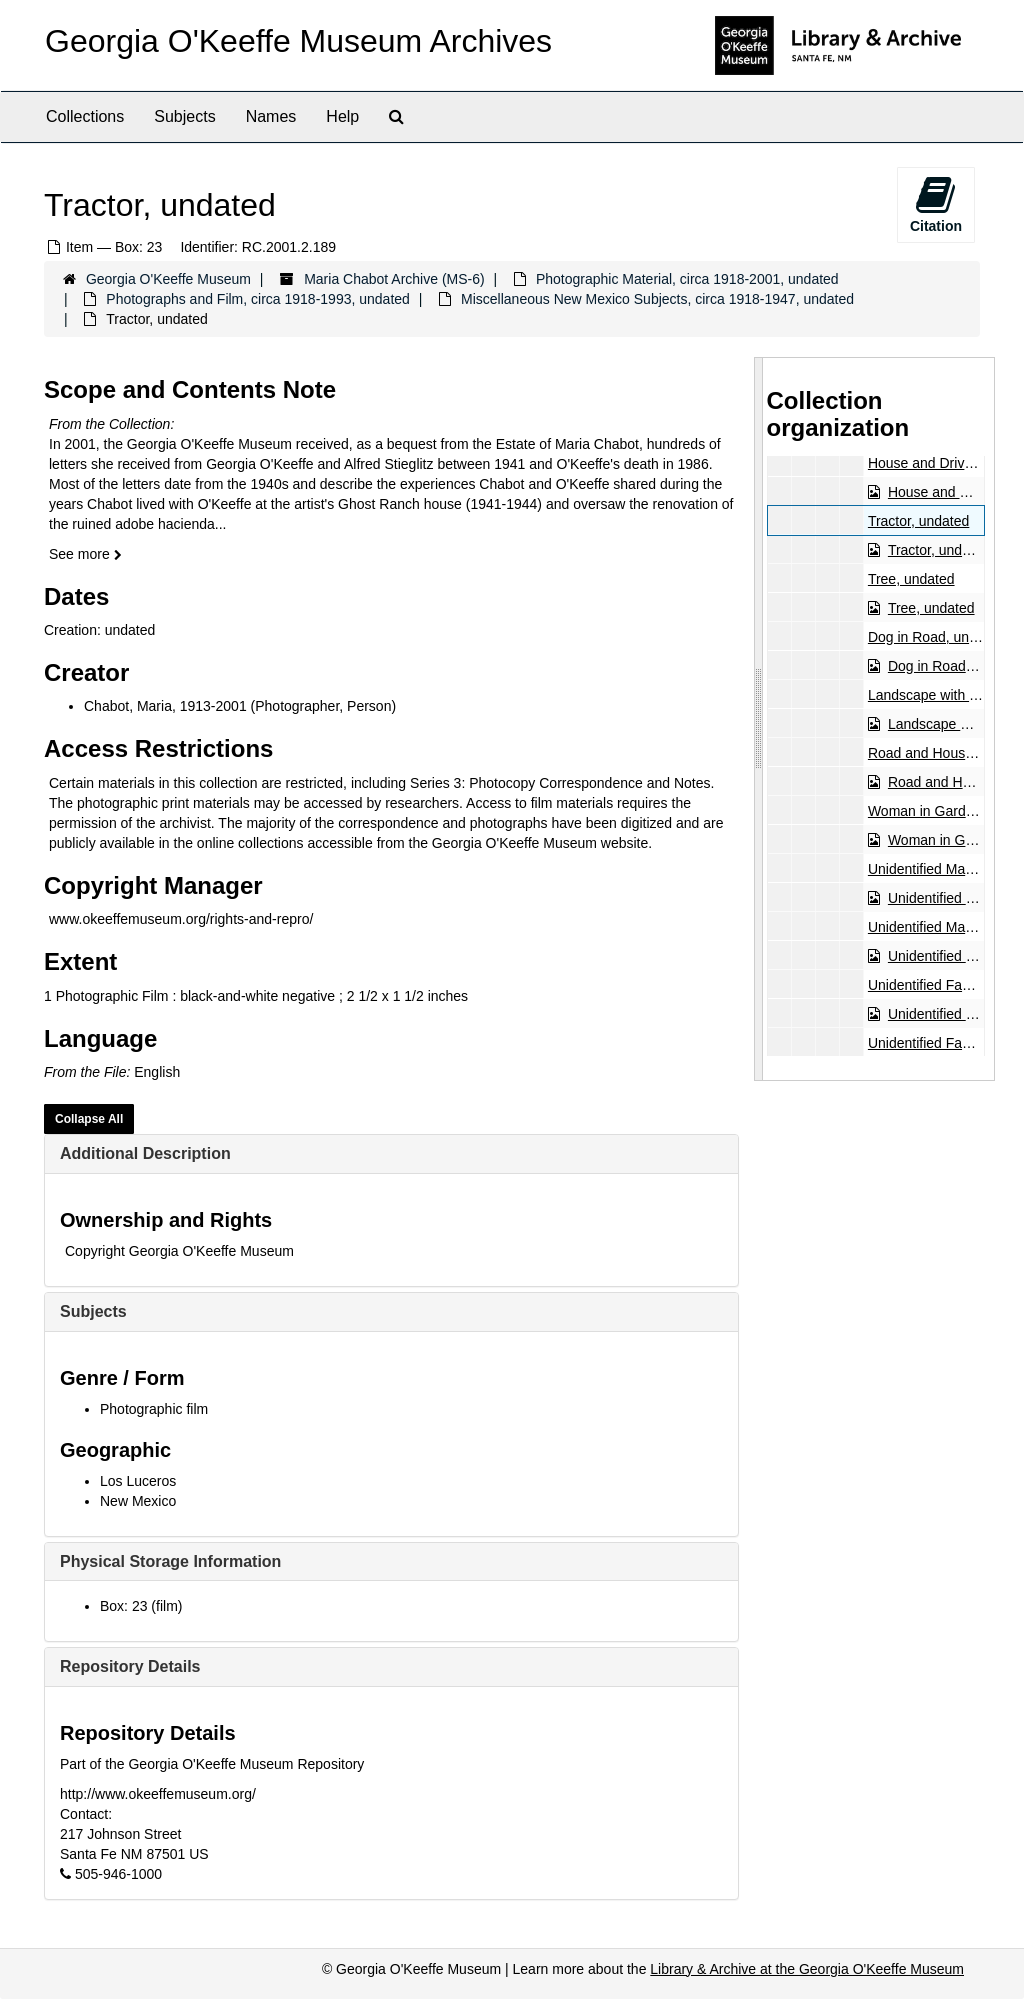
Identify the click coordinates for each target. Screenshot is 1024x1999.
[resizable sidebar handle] (759, 719)
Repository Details (130, 1666)
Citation (936, 204)
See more (85, 554)
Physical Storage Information (170, 1561)
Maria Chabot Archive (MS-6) (394, 279)
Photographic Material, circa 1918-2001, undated (687, 279)
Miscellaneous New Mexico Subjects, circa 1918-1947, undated (657, 299)
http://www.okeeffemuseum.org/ (158, 1794)
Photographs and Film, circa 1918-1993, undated (258, 299)
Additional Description (145, 1153)
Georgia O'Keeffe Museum (168, 279)
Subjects (184, 116)
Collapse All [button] (89, 1119)
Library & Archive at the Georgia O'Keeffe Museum (807, 1969)
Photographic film (154, 1409)
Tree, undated (910, 579)
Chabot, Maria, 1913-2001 (165, 706)
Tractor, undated (917, 521)
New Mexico (138, 1501)
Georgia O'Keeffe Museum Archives (298, 41)
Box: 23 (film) (141, 1606)
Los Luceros (138, 1481)
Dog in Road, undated (935, 637)
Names (271, 116)
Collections (85, 116)
